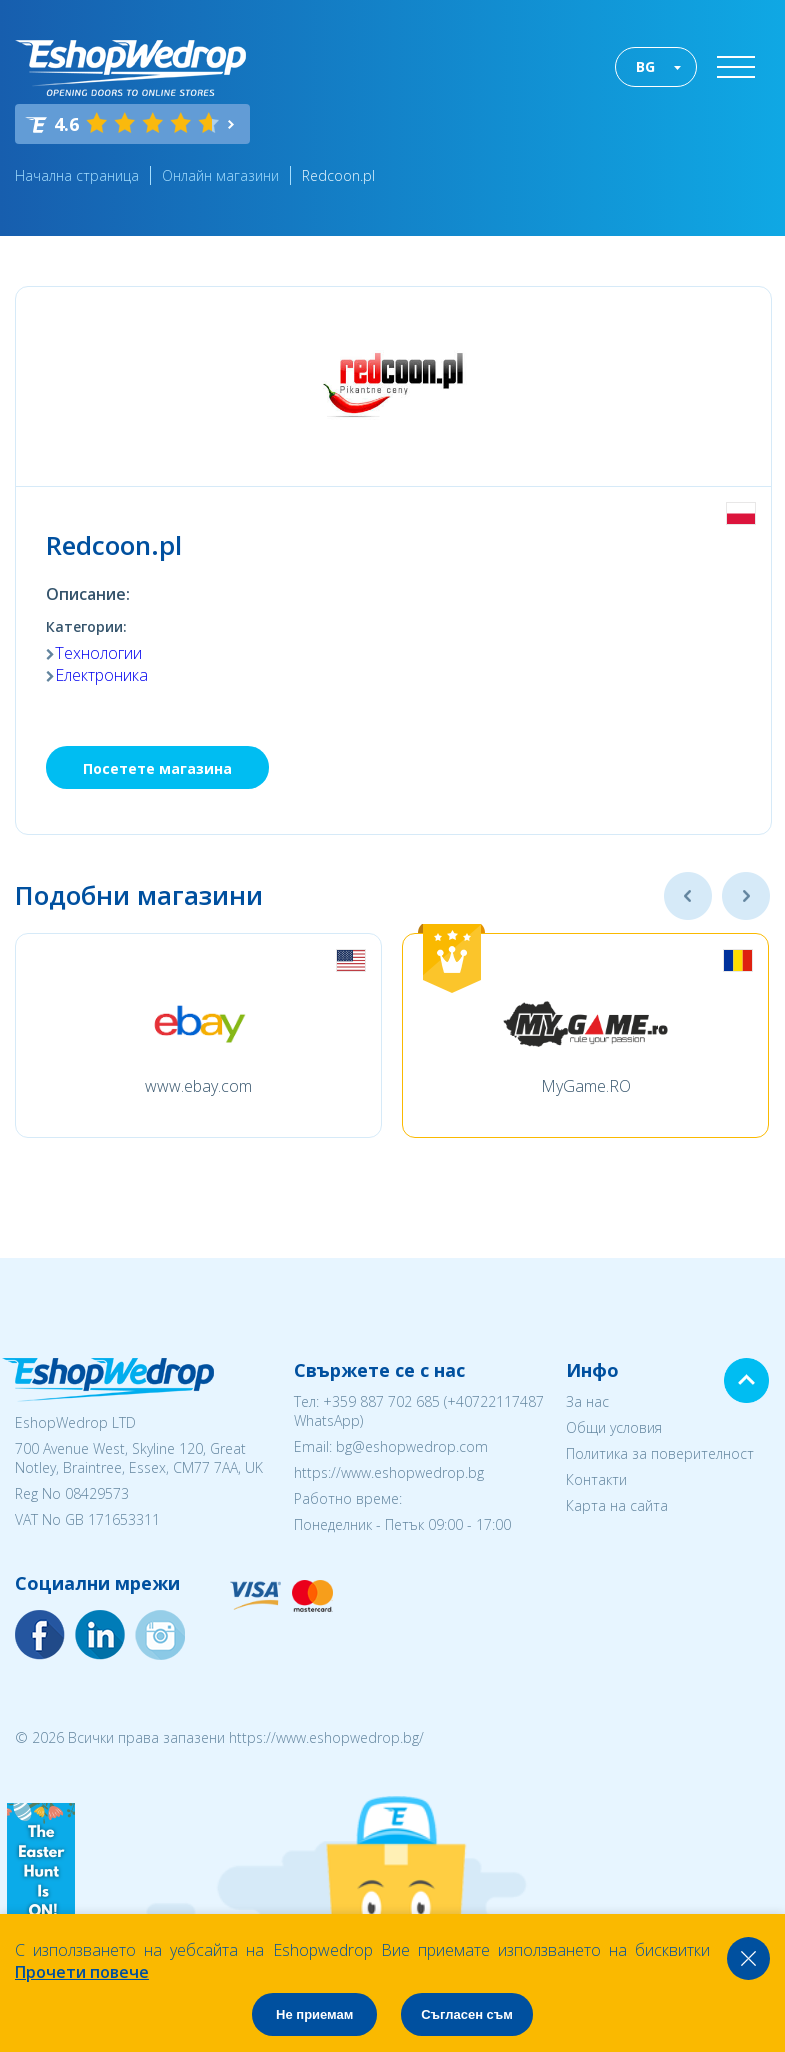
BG (645, 66)
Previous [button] (688, 896)
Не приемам (314, 2014)
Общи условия (614, 1427)
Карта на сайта (617, 1505)
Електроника (101, 675)
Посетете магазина (157, 768)
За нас (587, 1401)
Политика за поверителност (660, 1453)
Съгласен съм (467, 2014)
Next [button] (746, 896)
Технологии (98, 653)
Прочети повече (82, 1972)
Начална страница (77, 175)
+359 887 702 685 (381, 1401)
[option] (198, 1035)
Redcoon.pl (338, 175)
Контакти (596, 1479)
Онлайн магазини (220, 175)
